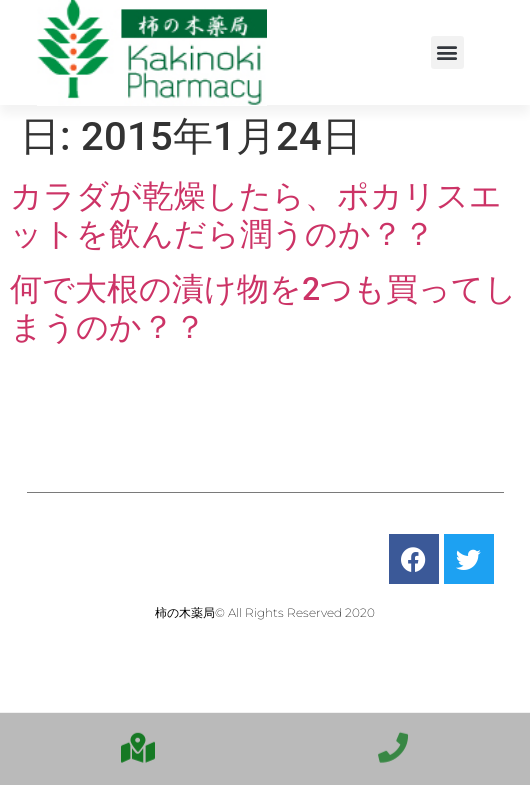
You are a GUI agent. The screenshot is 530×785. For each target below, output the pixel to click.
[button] (447, 52)
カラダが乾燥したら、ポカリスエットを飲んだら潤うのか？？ (256, 215)
